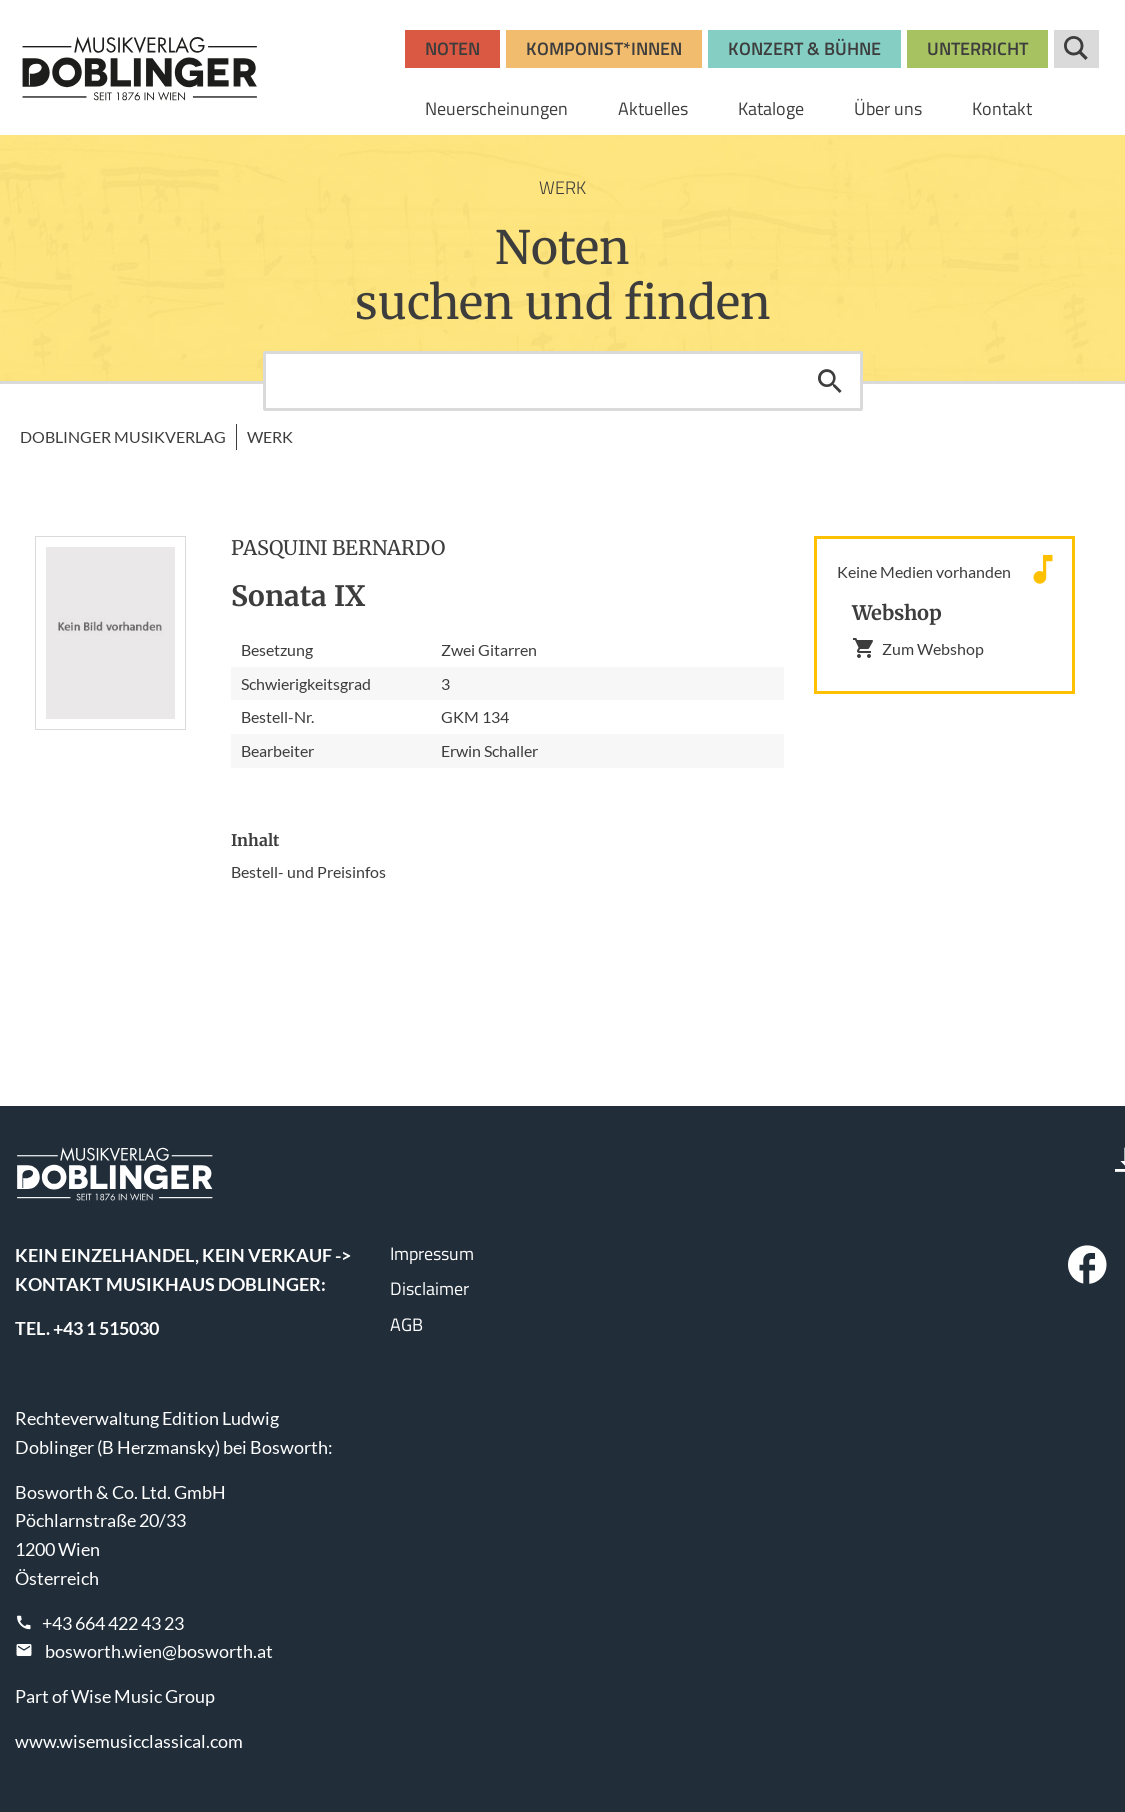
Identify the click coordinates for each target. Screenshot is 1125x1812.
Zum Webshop (918, 648)
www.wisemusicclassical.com (129, 1741)
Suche (1076, 49)
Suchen (830, 381)
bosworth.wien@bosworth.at (159, 1651)
